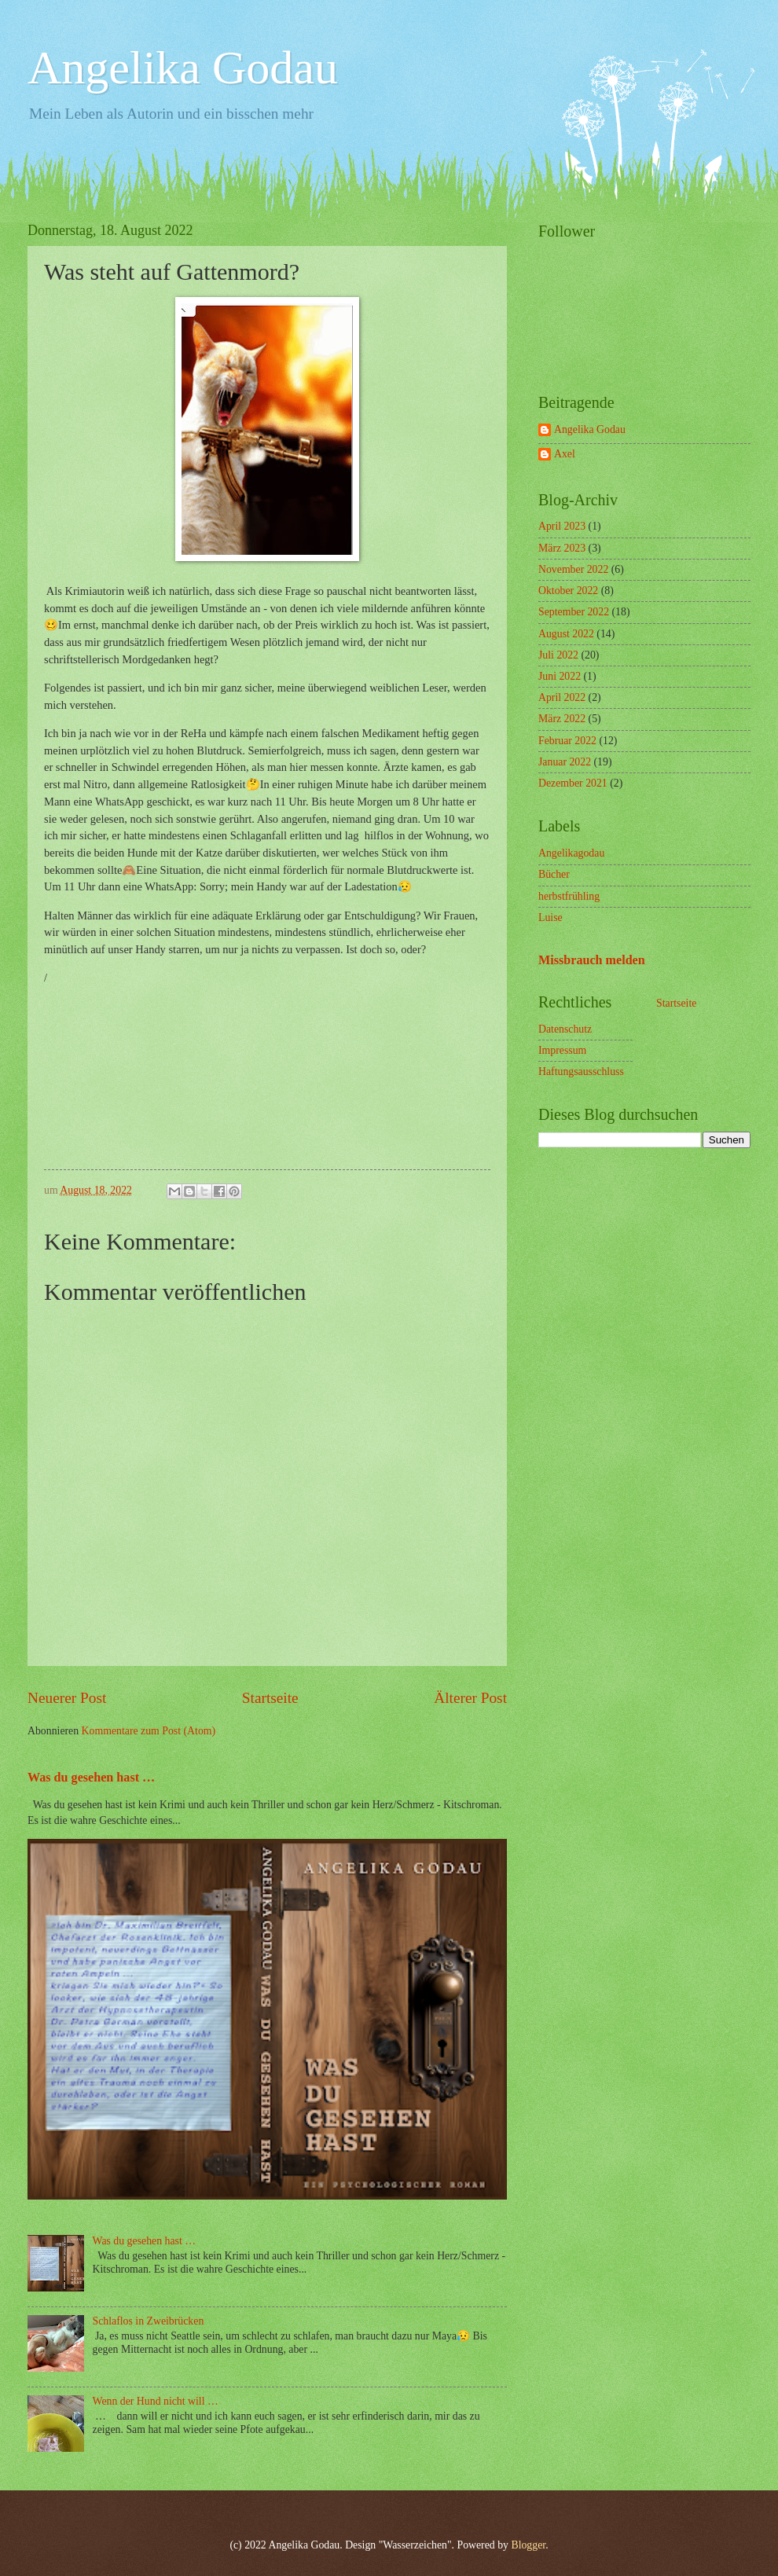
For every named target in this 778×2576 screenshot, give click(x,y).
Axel (564, 454)
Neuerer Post (67, 1698)
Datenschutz (565, 1029)
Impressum (562, 1050)
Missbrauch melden (591, 960)
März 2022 (561, 719)
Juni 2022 (559, 676)
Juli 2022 (558, 655)
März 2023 (561, 548)
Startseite (270, 1698)
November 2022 (573, 569)
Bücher (554, 874)
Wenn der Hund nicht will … (155, 2401)
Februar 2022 (567, 741)
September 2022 (573, 612)
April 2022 (561, 697)
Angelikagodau (571, 853)
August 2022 (566, 634)
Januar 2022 (564, 762)
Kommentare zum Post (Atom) (149, 1731)
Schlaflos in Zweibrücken (148, 2321)
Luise (550, 917)
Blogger (528, 2545)
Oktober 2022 (568, 590)
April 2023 (561, 526)
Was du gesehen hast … (91, 1777)
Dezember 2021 (572, 783)
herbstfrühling (569, 896)
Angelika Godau (183, 68)
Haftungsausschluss (581, 1071)
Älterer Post (470, 1698)
